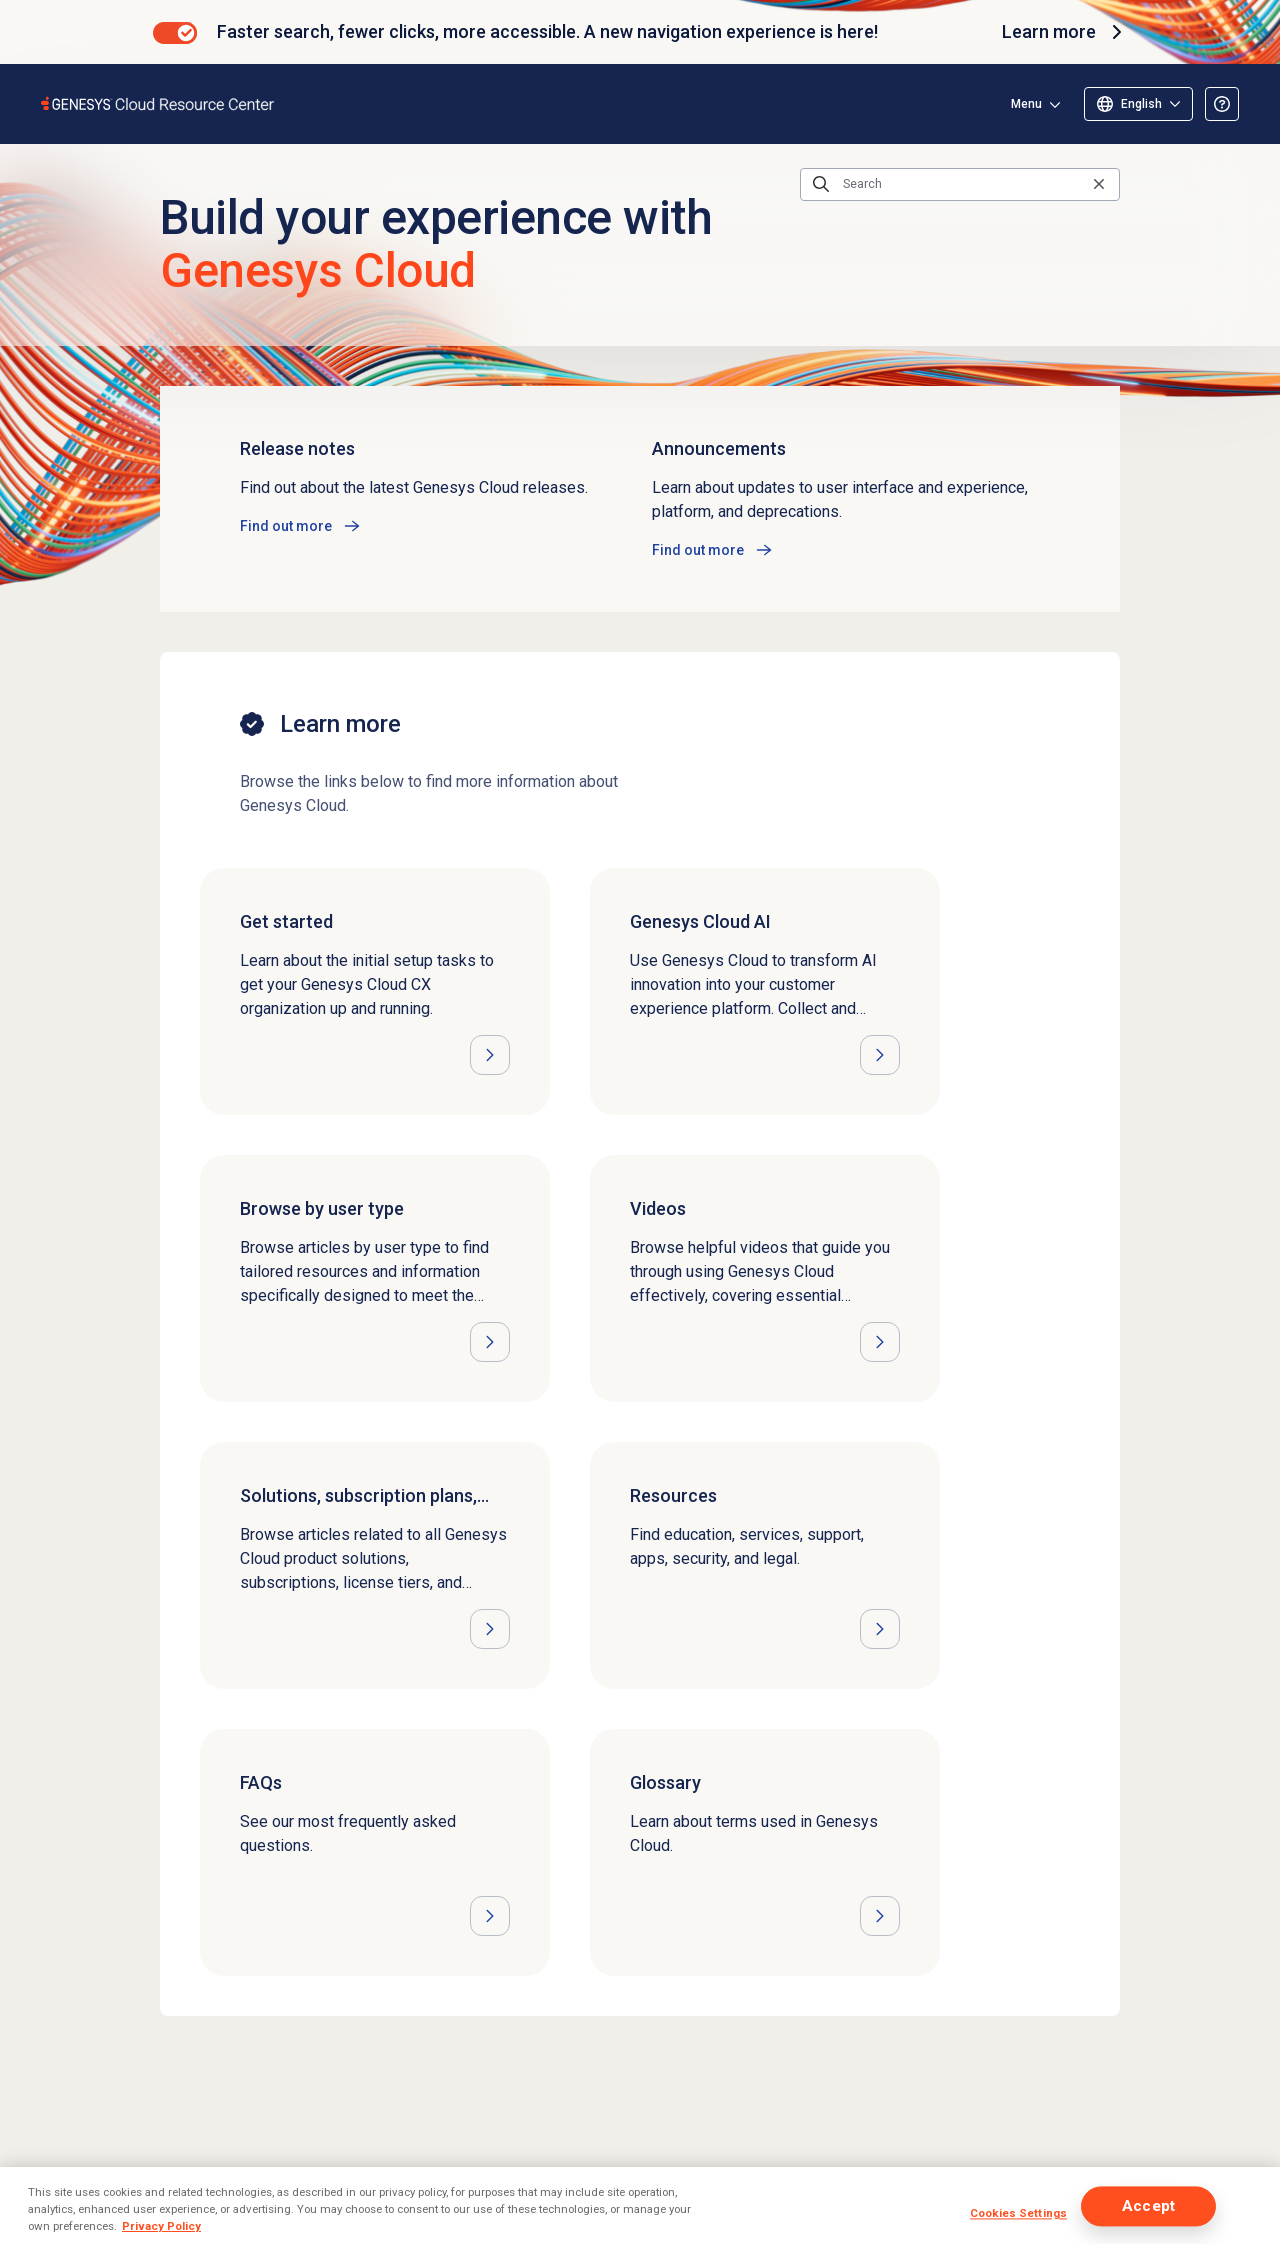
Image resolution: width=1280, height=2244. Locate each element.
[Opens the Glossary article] (765, 1852)
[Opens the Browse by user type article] (375, 1278)
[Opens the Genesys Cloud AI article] (765, 991)
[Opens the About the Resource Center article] (1222, 104)
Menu (1026, 104)
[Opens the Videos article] (765, 1278)
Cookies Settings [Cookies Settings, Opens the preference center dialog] (1018, 2213)
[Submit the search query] (821, 184)
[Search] (960, 184)
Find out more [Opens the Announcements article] (698, 550)
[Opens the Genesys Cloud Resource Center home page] (158, 103)
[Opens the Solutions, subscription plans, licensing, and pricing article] (375, 1565)
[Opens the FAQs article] (375, 1852)
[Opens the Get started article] (375, 991)
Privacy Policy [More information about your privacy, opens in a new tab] (161, 2226)
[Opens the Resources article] (765, 1565)
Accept (1148, 2206)
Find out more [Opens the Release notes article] (286, 526)
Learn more (1065, 32)
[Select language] (1138, 104)
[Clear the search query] (1099, 184)
